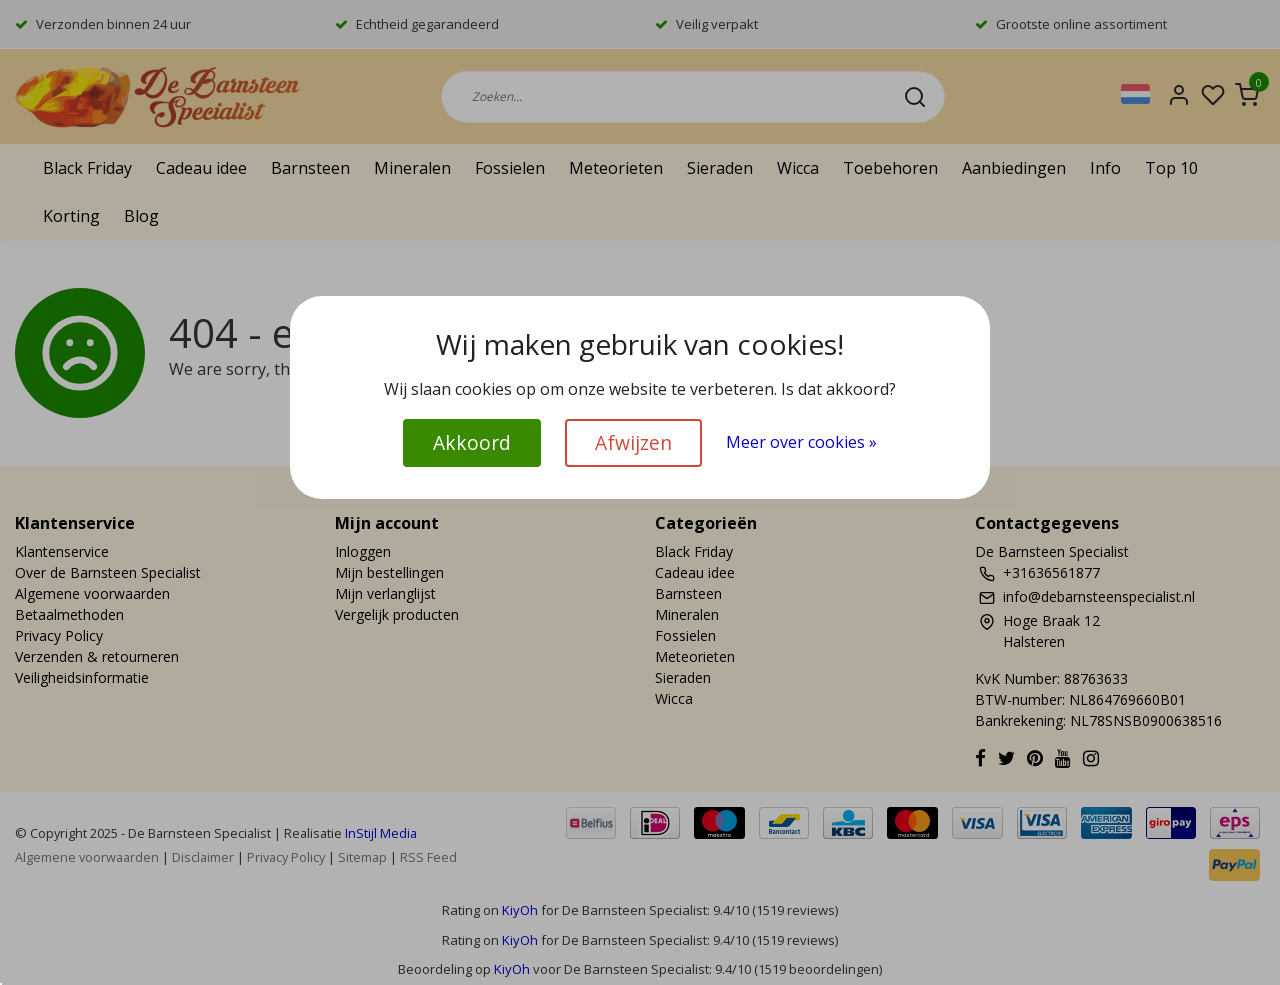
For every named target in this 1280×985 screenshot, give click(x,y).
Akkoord (472, 442)
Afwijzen (633, 442)
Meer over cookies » (801, 442)
